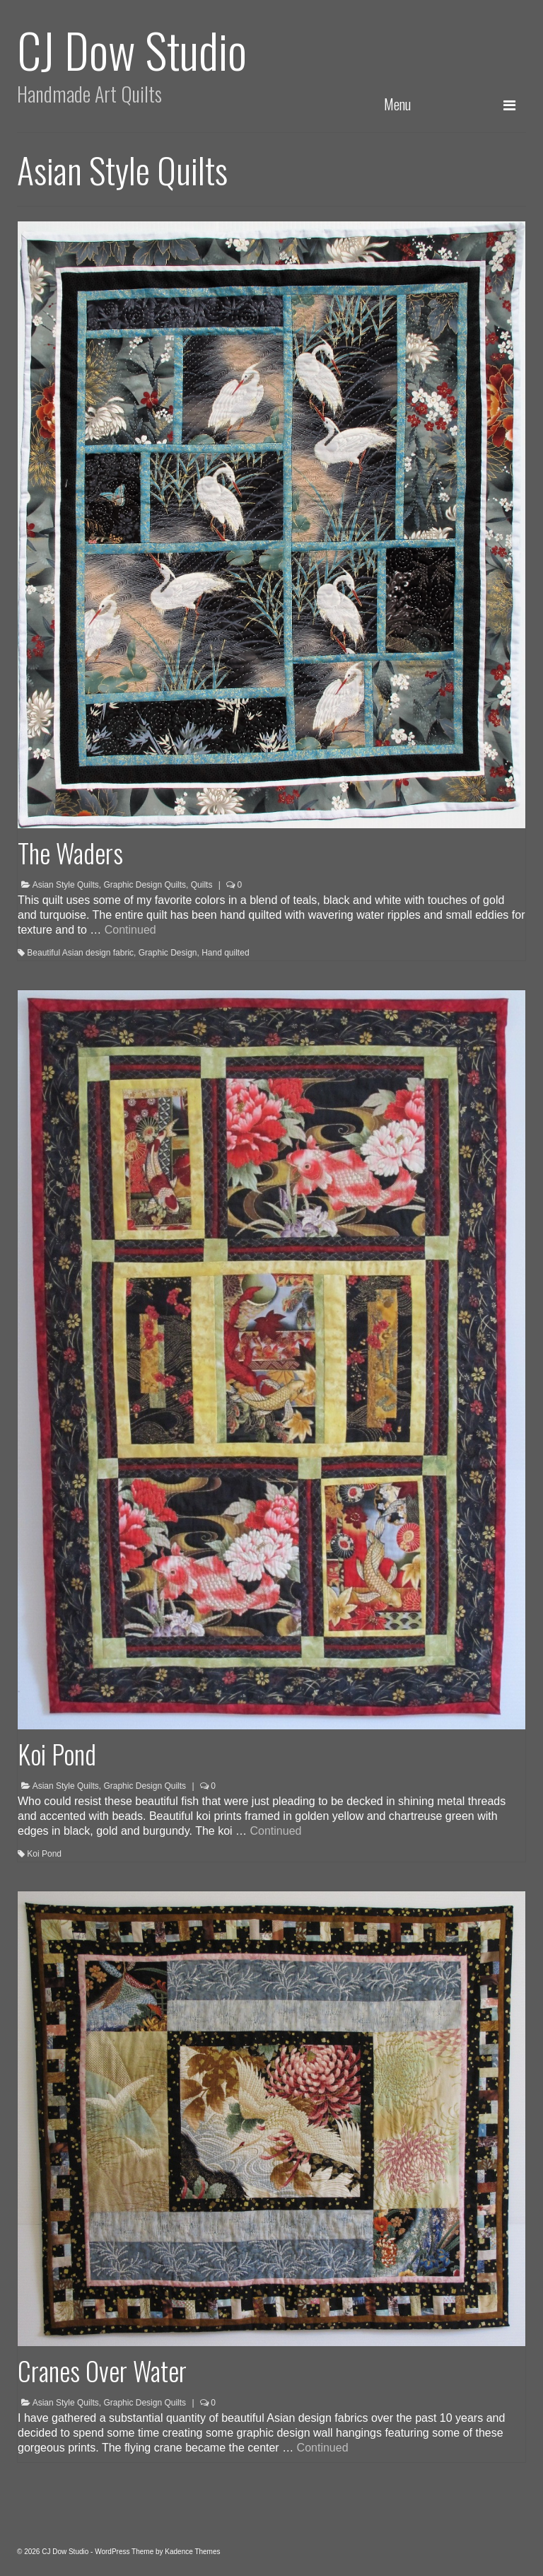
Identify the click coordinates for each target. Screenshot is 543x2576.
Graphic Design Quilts (144, 885)
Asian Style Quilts (66, 885)
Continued (130, 930)
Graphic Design (168, 953)
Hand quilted (225, 953)
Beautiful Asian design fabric (80, 953)
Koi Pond (44, 1854)
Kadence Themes (192, 2551)
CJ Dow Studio (132, 49)
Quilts (202, 885)
